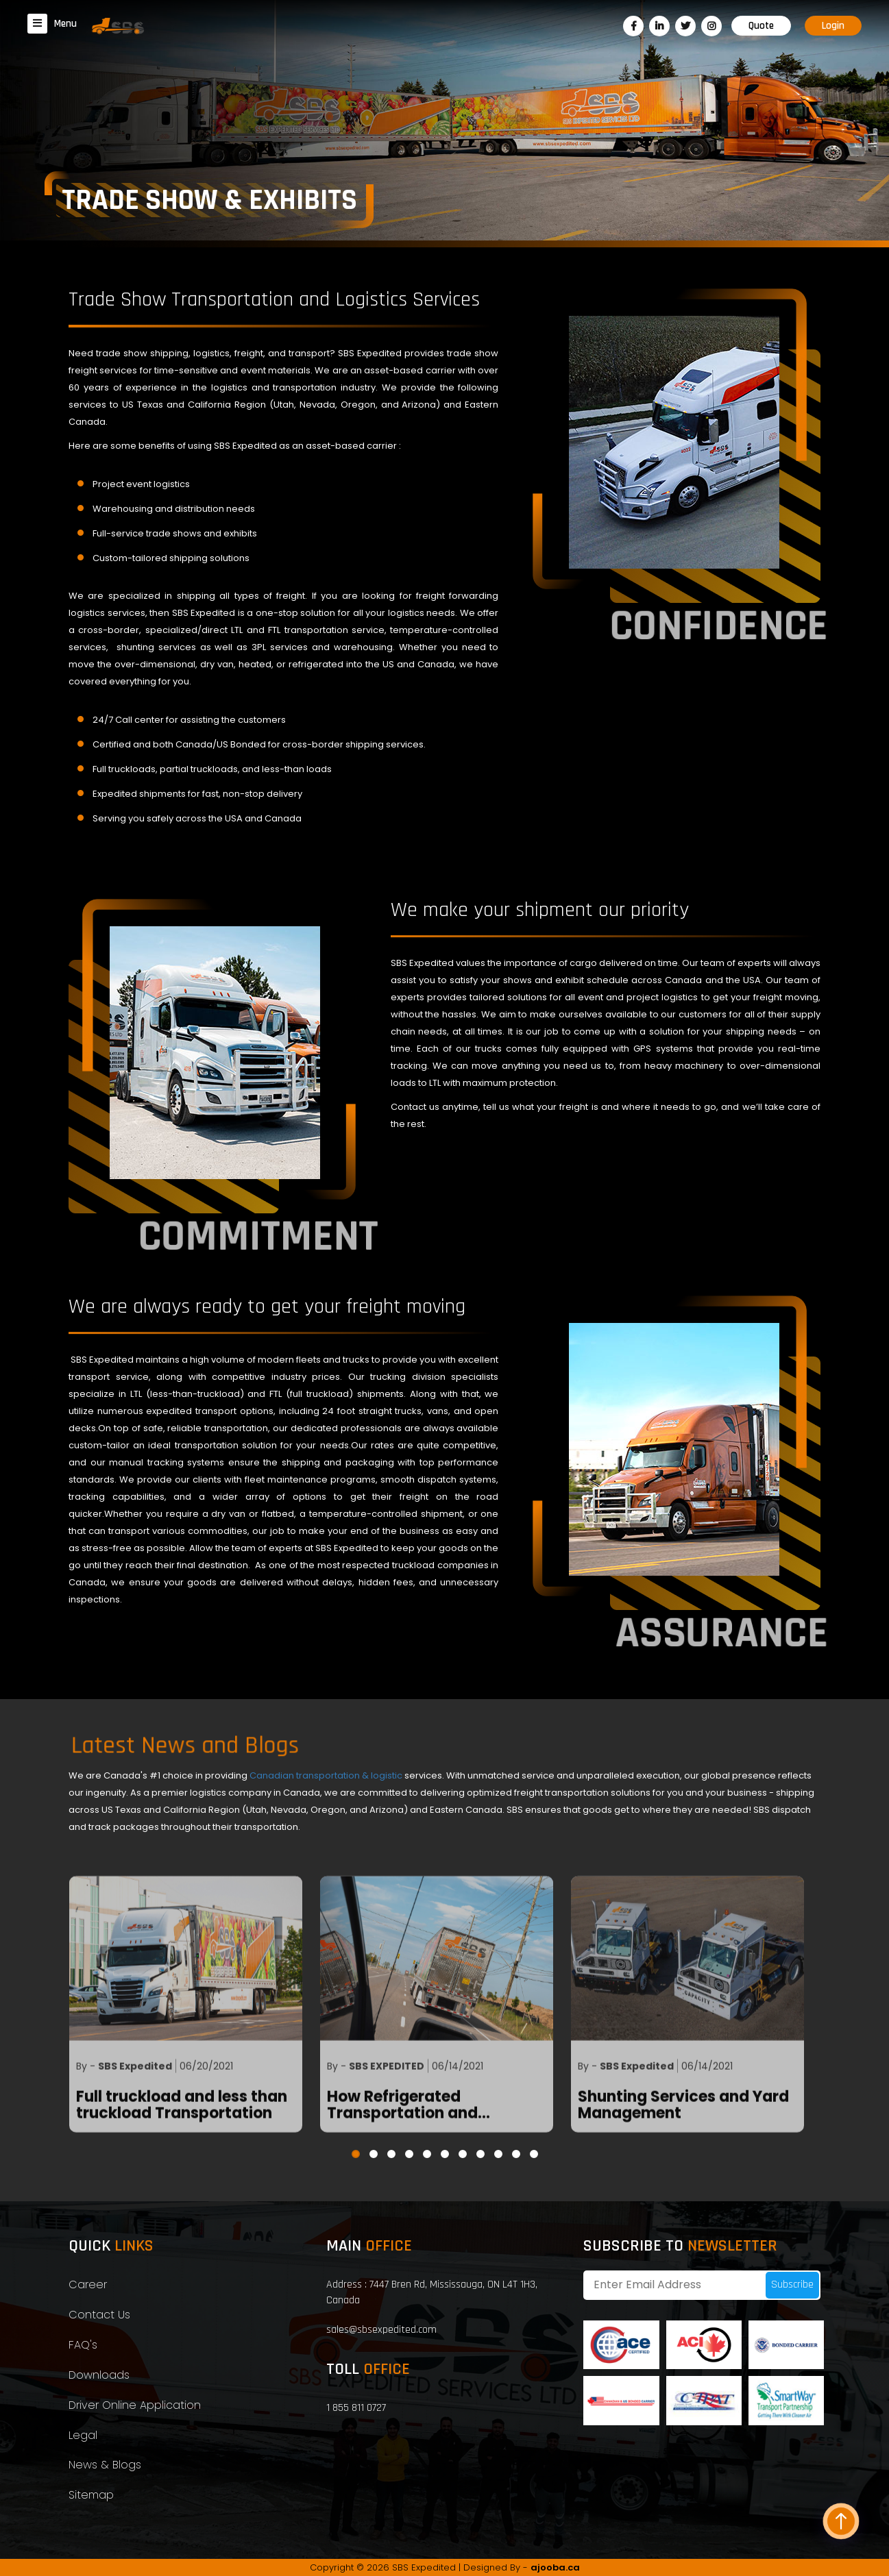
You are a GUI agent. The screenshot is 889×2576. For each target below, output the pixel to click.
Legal (83, 2435)
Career (88, 2284)
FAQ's (83, 2345)
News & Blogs (105, 2465)
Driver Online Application (135, 2405)
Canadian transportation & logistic (326, 1775)
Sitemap (91, 2495)
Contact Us (99, 2315)
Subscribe (792, 2284)
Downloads (99, 2375)
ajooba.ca (555, 2567)
